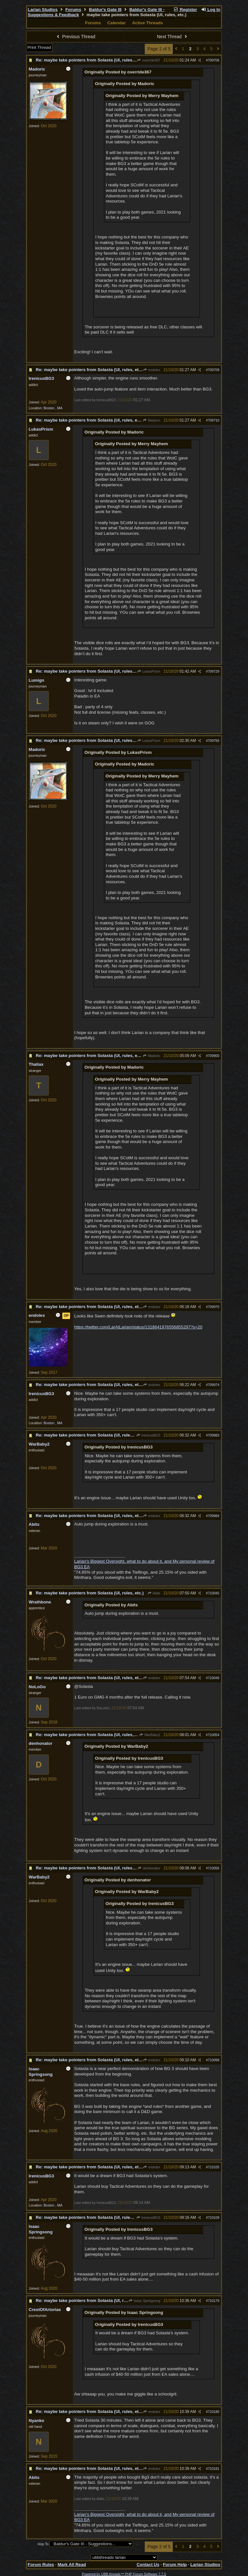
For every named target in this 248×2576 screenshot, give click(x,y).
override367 (148, 60)
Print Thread (39, 47)
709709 (214, 370)
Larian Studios (43, 9)
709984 (214, 1516)
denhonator (149, 1868)
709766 (214, 741)
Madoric (151, 420)
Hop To (43, 2544)
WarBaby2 (149, 1735)
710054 (214, 1735)
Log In (210, 9)
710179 (214, 2301)
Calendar (116, 22)
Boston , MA (53, 408)
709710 (214, 420)
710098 (214, 2060)
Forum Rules (41, 2564)
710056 (214, 1868)
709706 (214, 60)
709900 (214, 1056)
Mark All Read (71, 2564)
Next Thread (173, 36)
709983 (214, 1435)
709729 (214, 671)
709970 (214, 1307)
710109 (214, 2217)
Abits (154, 1593)
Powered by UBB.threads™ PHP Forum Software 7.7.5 (124, 2574)
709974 (214, 1385)
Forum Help (175, 2564)
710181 (214, 2469)
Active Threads (147, 22)
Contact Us (148, 2564)
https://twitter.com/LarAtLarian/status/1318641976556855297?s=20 (138, 1327)
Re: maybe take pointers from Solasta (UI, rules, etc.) (90, 60)
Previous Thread (75, 36)
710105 (214, 2167)
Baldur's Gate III (105, 9)
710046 (214, 1678)
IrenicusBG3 (148, 1435)
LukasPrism (148, 671)
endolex (151, 370)
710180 (214, 2412)
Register (185, 9)
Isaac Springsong (144, 2301)
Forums (73, 9)
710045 (214, 1593)
